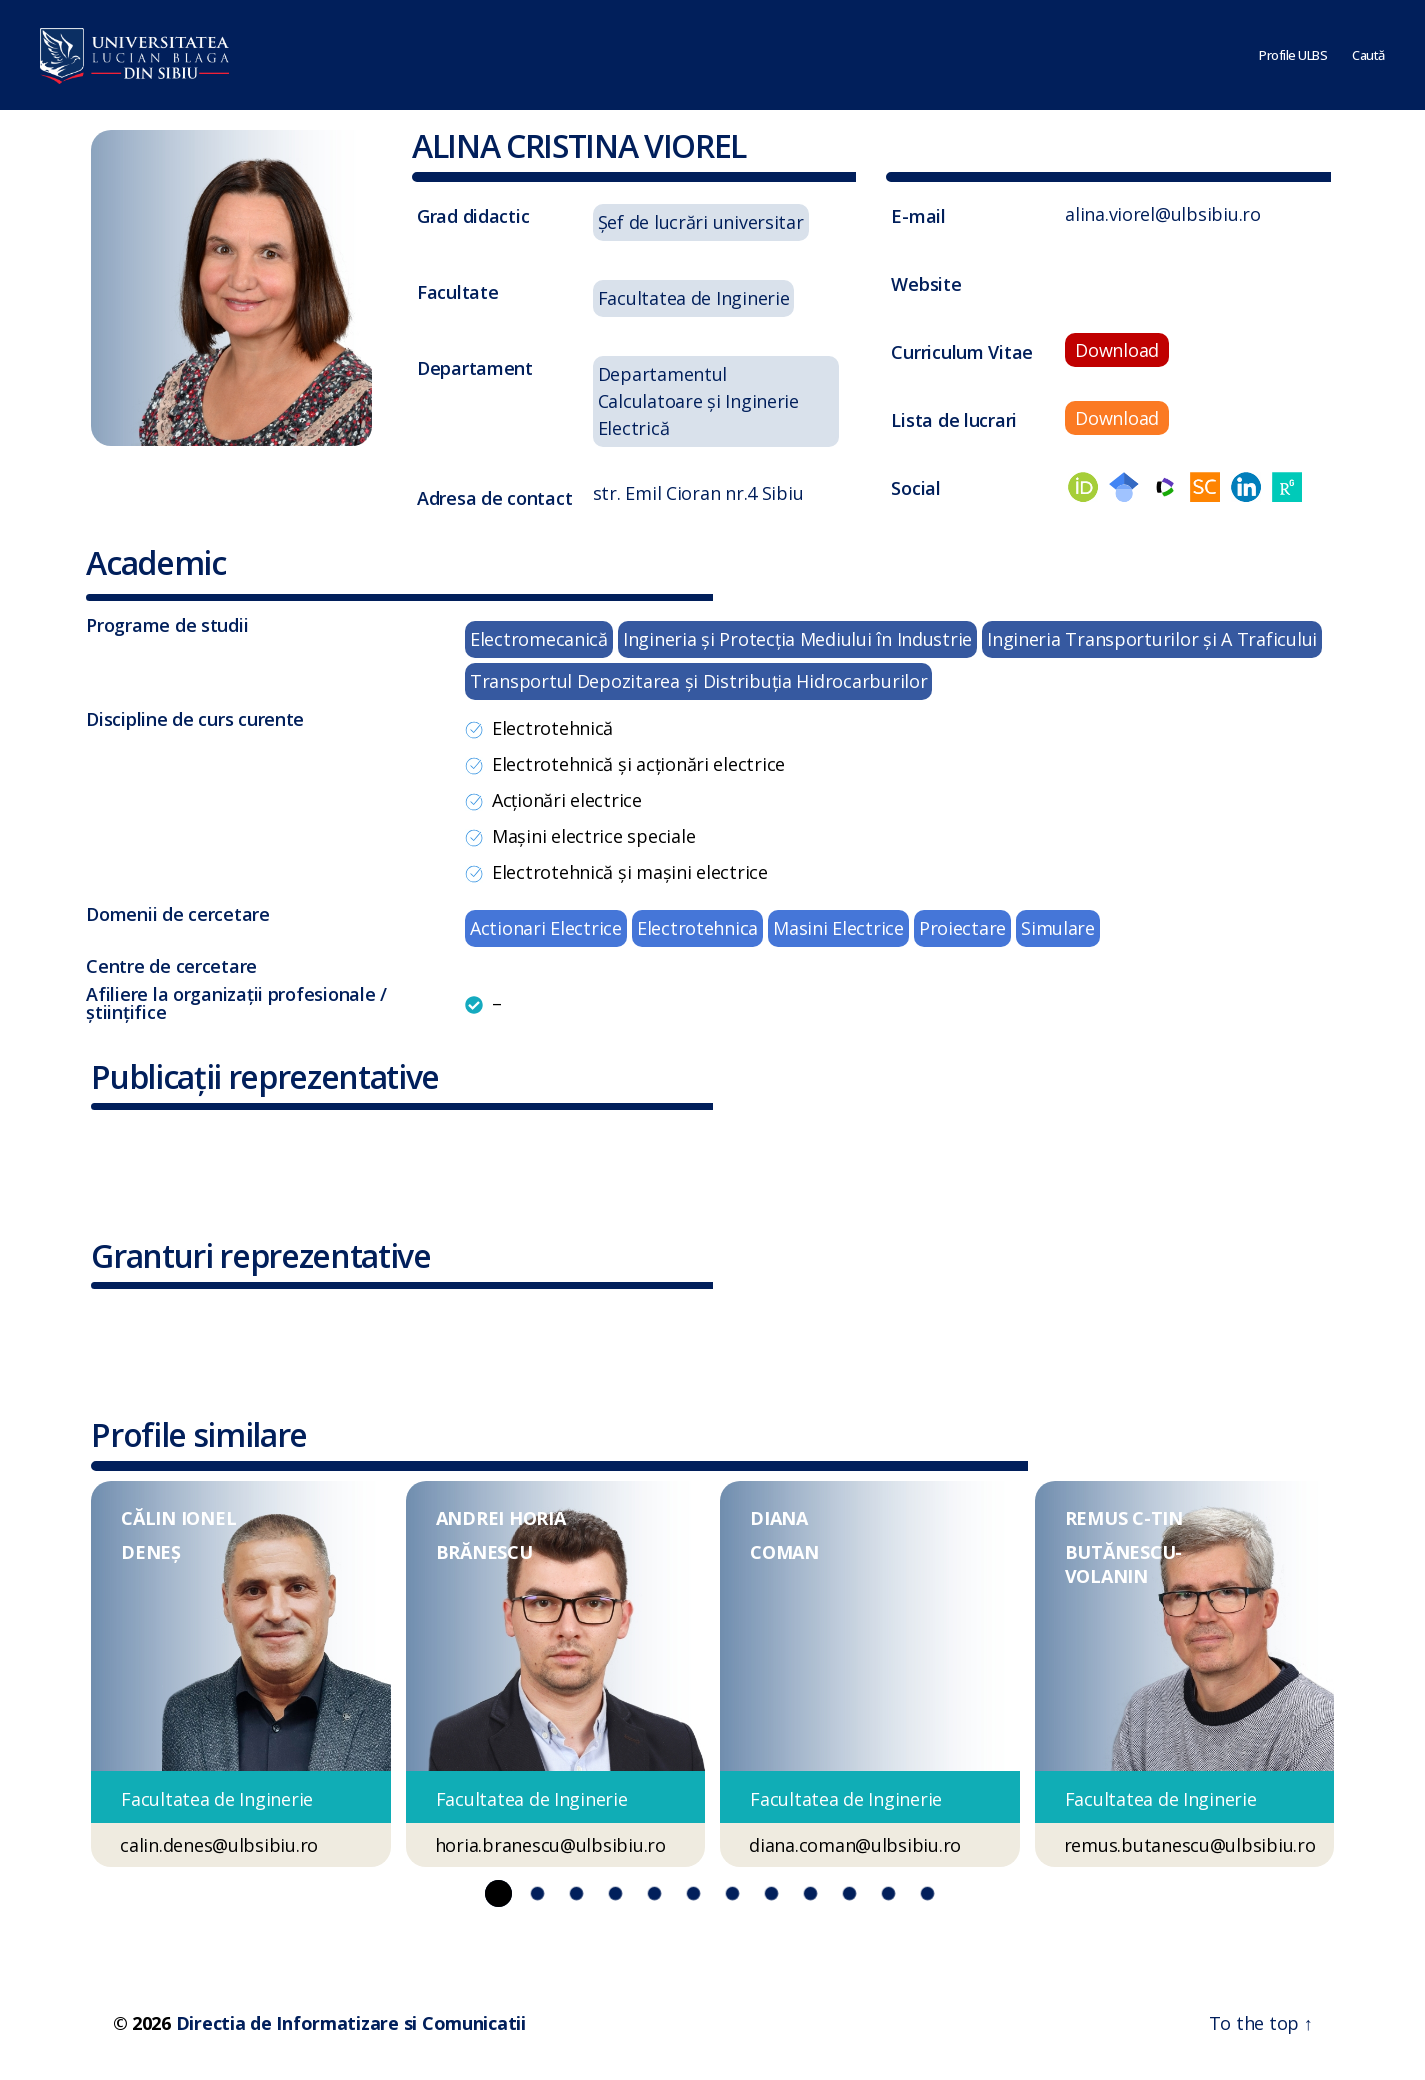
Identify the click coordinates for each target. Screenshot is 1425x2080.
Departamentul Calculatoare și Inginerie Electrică (698, 401)
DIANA (779, 1518)
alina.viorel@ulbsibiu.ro (1163, 214)
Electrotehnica (697, 928)
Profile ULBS (1293, 55)
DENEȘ (151, 1552)
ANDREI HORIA (501, 1518)
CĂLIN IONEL (178, 1518)
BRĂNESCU (484, 1552)
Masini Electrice (838, 928)
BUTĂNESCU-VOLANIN (1123, 1564)
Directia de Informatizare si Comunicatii (351, 2023)
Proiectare (962, 928)
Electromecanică (539, 639)
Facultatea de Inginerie (694, 298)
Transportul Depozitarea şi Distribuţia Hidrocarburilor (698, 681)
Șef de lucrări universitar (701, 222)
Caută (1368, 55)
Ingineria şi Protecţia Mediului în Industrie (797, 639)
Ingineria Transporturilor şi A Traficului (1152, 639)
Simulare (1058, 928)
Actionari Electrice (546, 928)
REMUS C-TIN (1124, 1518)
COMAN (784, 1552)
